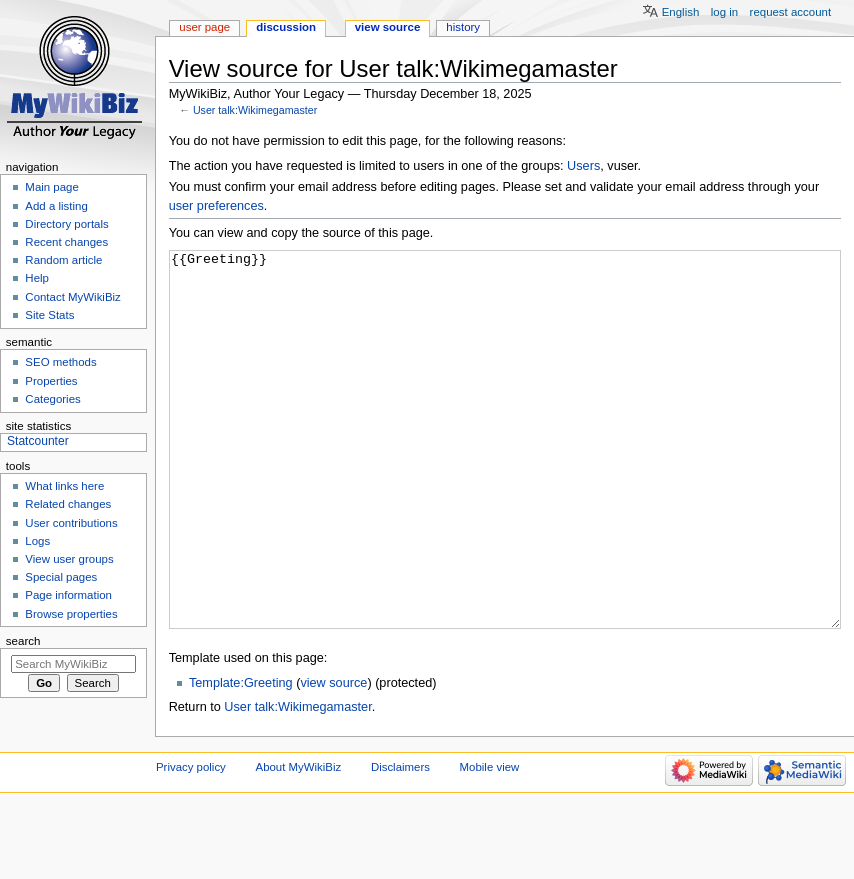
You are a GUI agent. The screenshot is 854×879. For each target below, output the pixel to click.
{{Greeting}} (505, 477)
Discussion (286, 27)
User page (204, 27)
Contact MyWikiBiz (72, 297)
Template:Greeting (241, 758)
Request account (791, 12)
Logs (37, 541)
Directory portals (66, 224)
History (463, 27)
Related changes (68, 504)
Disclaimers (400, 842)
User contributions (71, 523)
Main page (52, 187)
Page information (68, 595)
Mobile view (490, 842)
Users (583, 166)
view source (333, 758)
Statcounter (38, 441)
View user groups (69, 559)
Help (37, 278)
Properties (51, 381)
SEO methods (60, 362)
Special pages (61, 577)
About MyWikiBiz (299, 842)
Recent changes (66, 242)
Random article (63, 260)
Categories (52, 399)
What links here (64, 486)
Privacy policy (191, 842)
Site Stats (49, 315)
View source (388, 27)
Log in (724, 12)
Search (23, 641)
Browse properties (71, 614)
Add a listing (56, 206)
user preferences (216, 206)
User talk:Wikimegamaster (255, 110)
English (681, 12)
